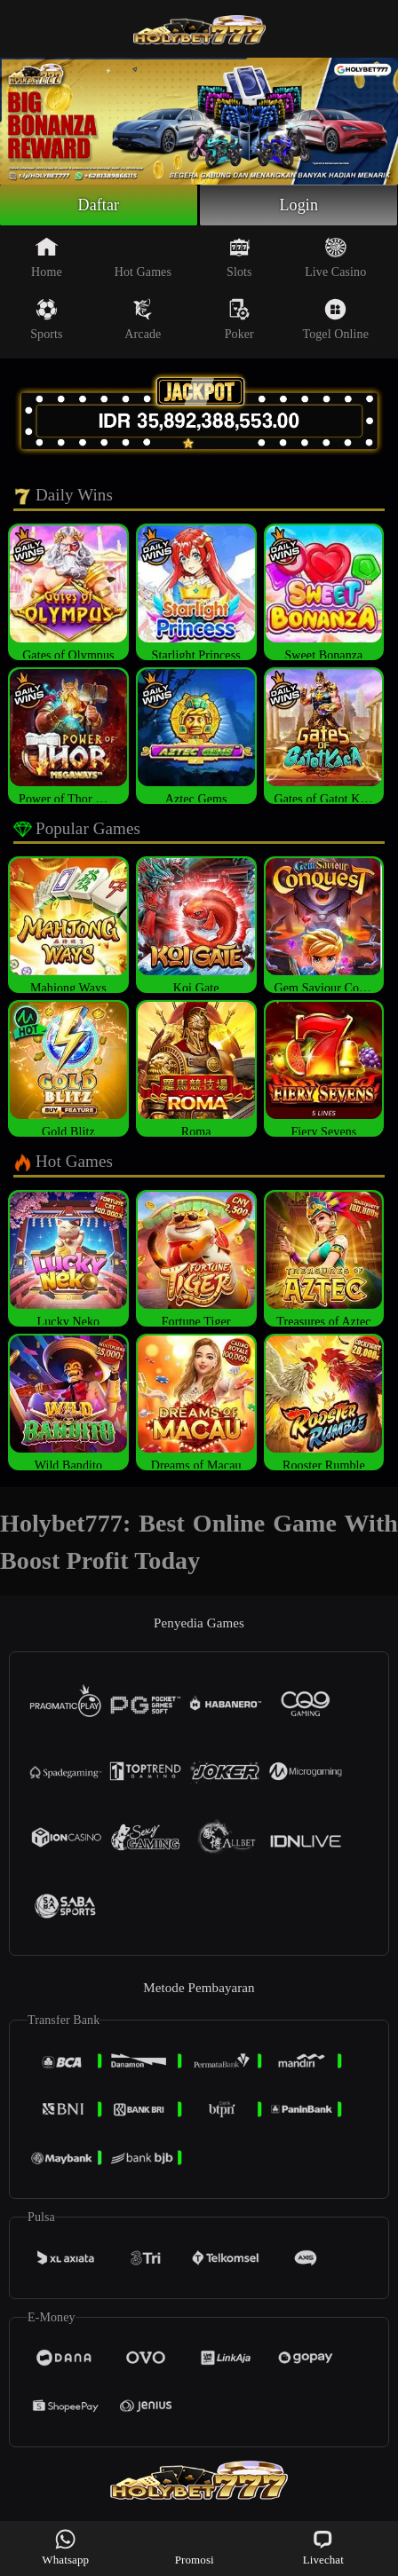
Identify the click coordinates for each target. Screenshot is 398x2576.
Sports (46, 319)
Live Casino (335, 257)
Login (298, 205)
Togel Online (335, 319)
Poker (239, 319)
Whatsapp (65, 2547)
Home (46, 257)
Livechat (323, 2547)
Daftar (99, 205)
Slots (239, 257)
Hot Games (143, 257)
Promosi (194, 2547)
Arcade (142, 319)
